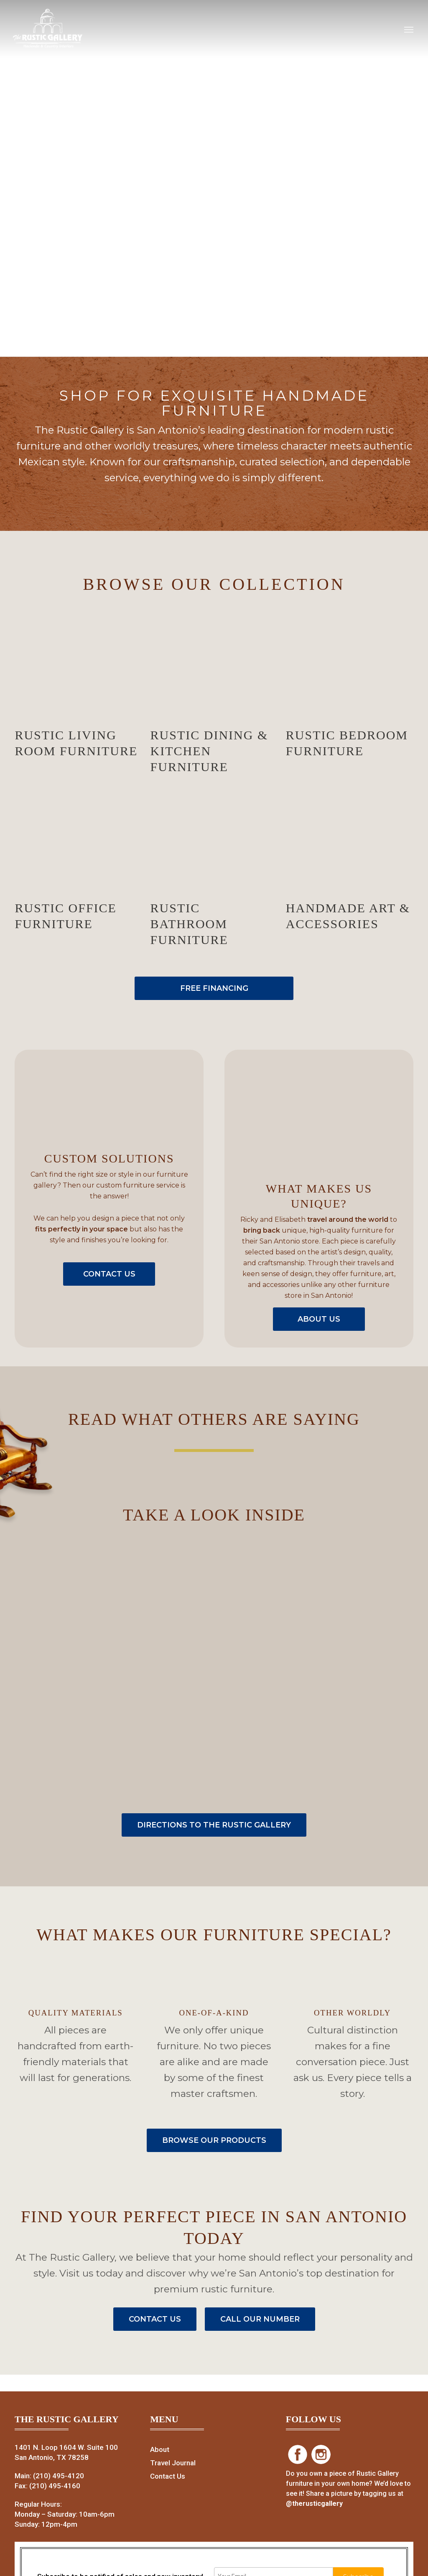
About (159, 2449)
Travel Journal (173, 2463)
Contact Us (167, 2476)
